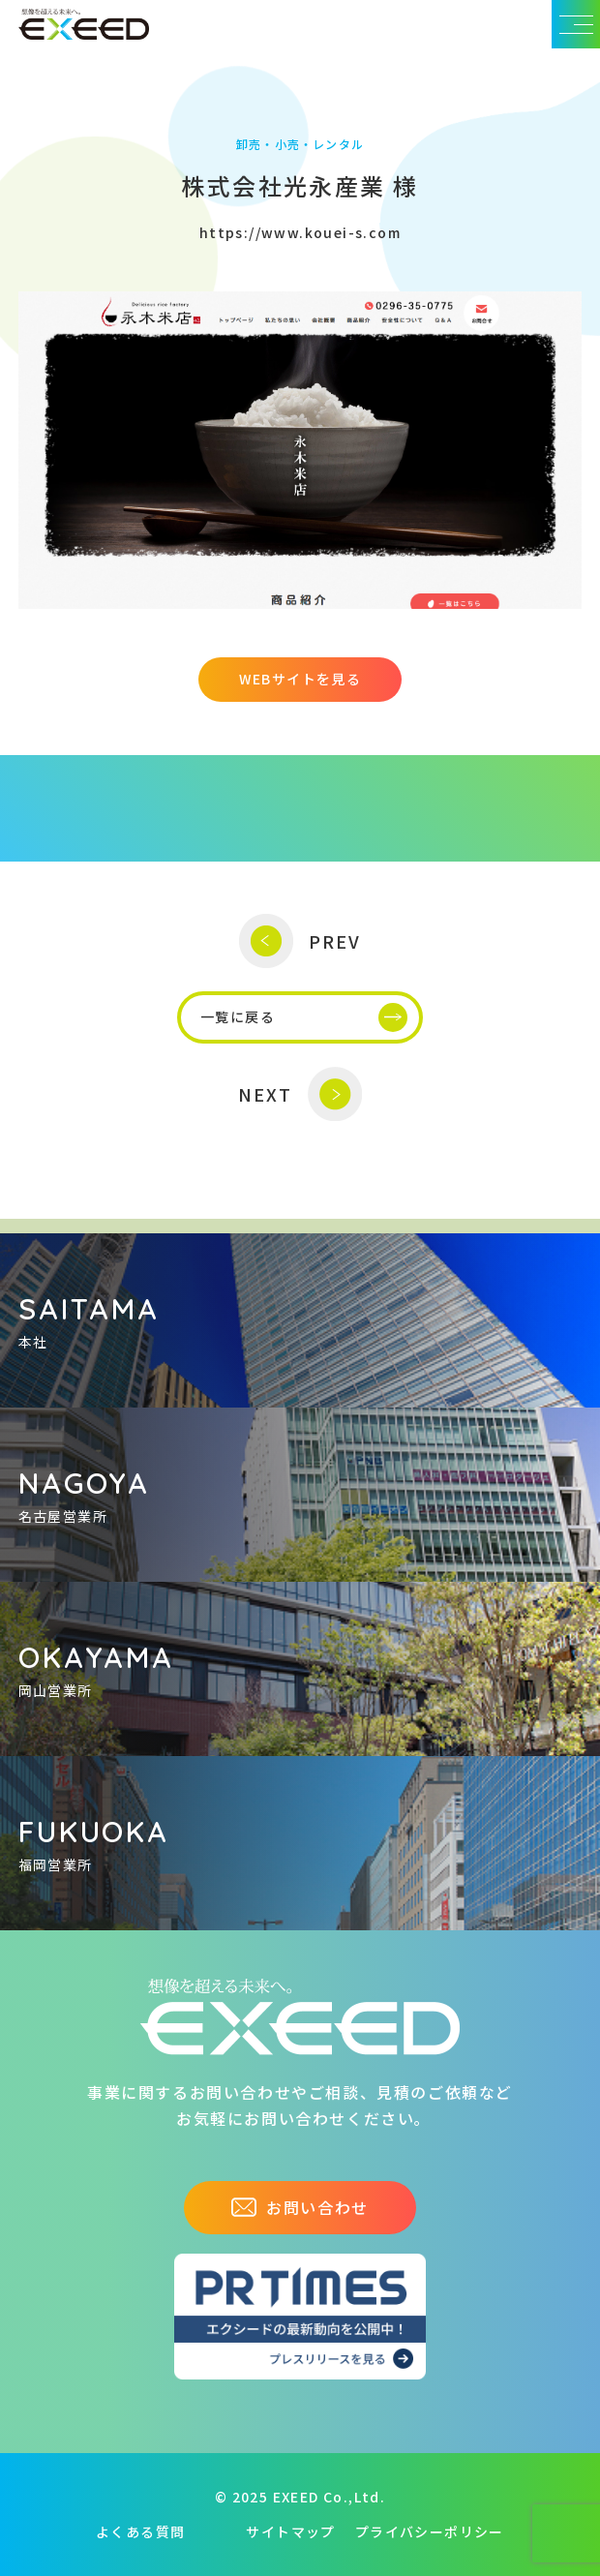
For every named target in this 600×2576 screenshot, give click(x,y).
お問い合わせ (300, 2207)
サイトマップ (290, 2531)
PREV (299, 941)
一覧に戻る (303, 1017)
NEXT (299, 1094)
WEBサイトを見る (300, 678)
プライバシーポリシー (429, 2531)
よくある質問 (140, 2531)
